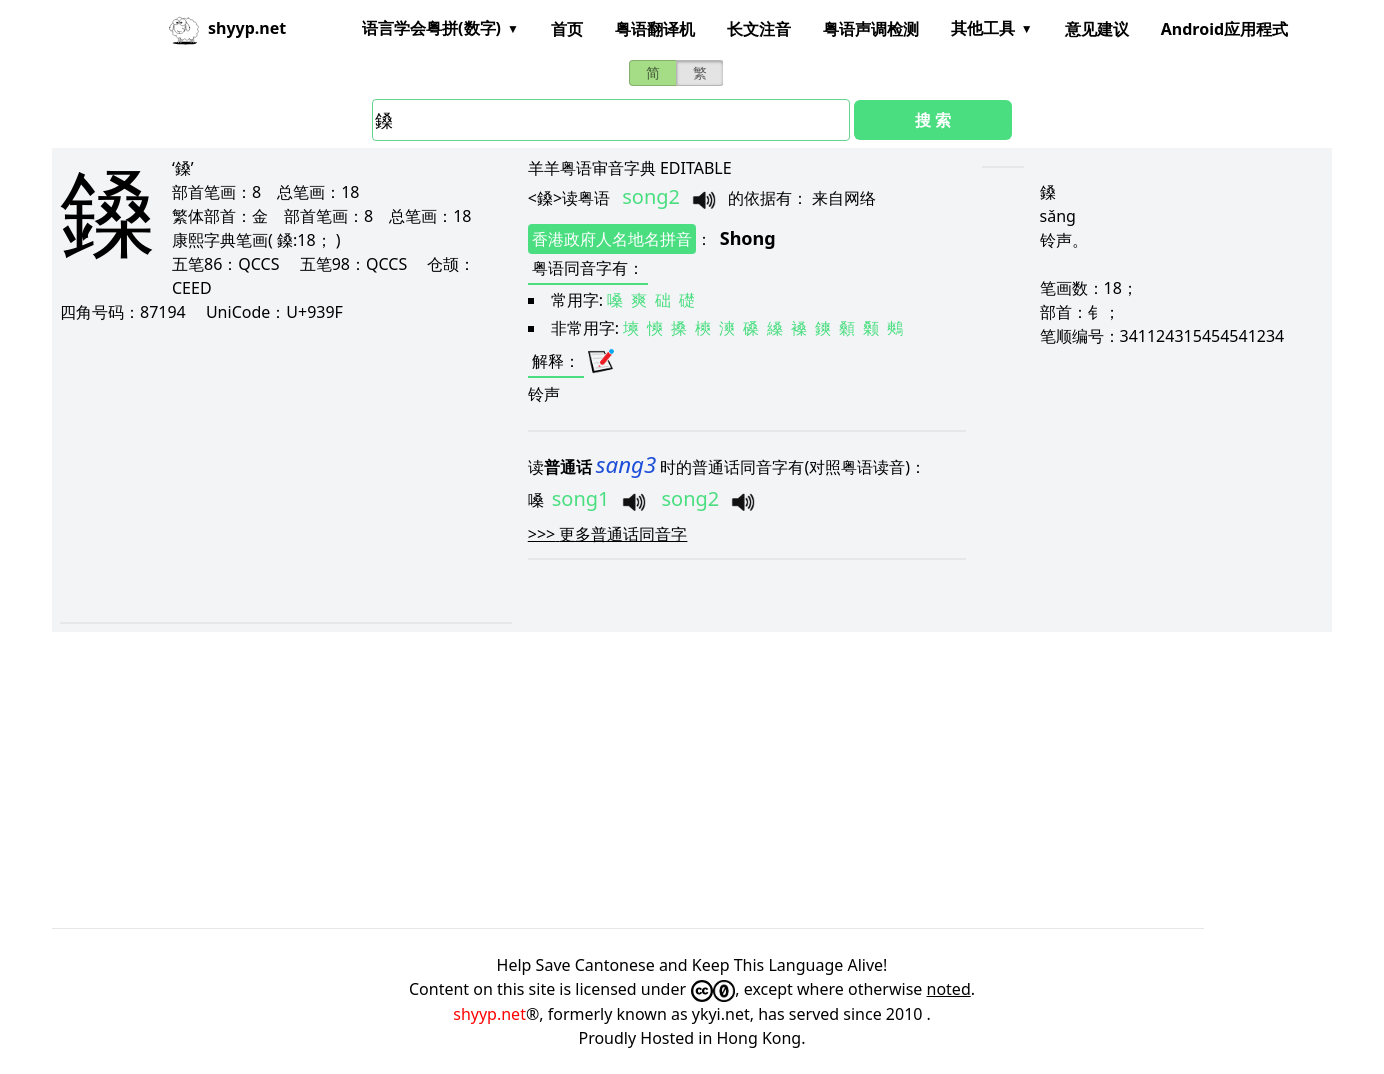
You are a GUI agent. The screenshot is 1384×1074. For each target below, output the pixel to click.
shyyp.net (489, 1014)
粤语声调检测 (871, 29)
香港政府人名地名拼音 (612, 239)
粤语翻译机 (655, 29)
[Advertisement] (266, 472)
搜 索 (933, 120)
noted (949, 989)
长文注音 (759, 29)
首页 (567, 29)
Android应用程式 (1224, 29)
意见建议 (1097, 29)
